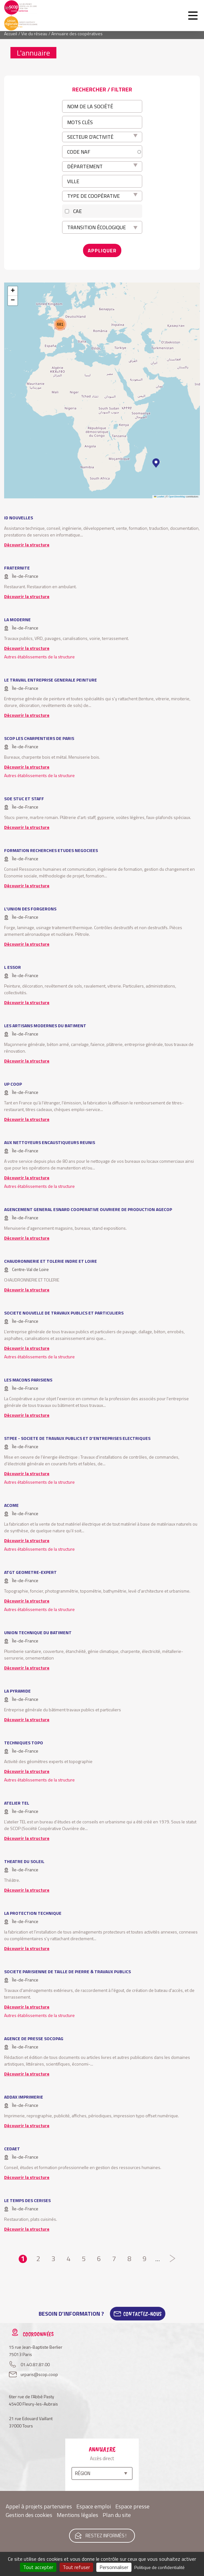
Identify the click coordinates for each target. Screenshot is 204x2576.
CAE (77, 211)
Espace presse (132, 2506)
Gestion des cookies (29, 2515)
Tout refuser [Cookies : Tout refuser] (76, 2567)
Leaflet (159, 496)
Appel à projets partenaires (39, 2506)
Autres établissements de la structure (39, 656)
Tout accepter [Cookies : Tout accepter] (38, 2567)
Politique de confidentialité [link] (159, 2567)
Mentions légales (77, 2515)
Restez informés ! (106, 2535)
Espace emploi (93, 2506)
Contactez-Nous (142, 2313)
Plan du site (117, 2515)
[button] (156, 463)
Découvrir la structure (26, 544)
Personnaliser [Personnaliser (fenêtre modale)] (113, 2567)
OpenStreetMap (177, 496)
